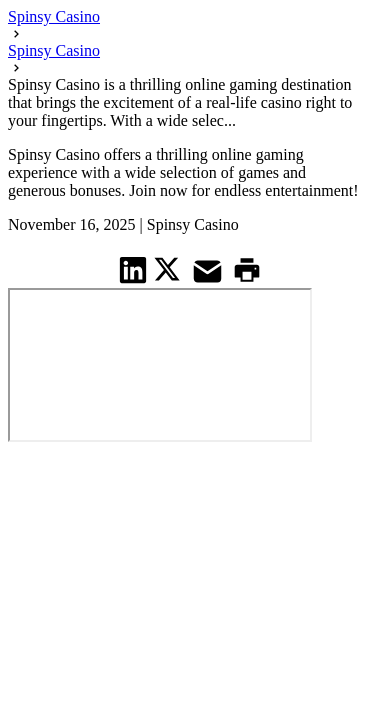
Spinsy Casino (54, 16)
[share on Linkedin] (133, 269)
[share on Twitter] (169, 269)
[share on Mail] (210, 269)
